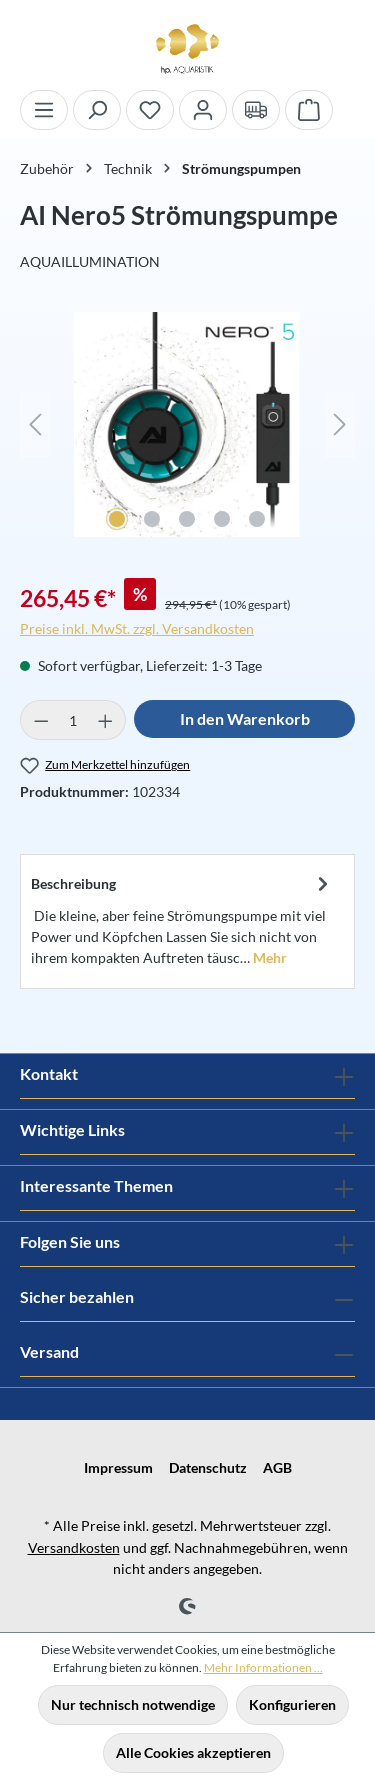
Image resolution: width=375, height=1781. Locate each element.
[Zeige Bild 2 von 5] (152, 519)
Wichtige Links (72, 1129)
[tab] (182, 919)
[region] (187, 434)
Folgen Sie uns (70, 1241)
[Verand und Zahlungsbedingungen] (256, 110)
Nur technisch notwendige (133, 1704)
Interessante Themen (96, 1185)
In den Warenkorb (245, 718)
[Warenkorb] (309, 110)
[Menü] (44, 110)
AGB (277, 1467)
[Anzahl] (73, 720)
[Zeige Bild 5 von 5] (257, 519)
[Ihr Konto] (203, 110)
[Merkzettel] (150, 110)
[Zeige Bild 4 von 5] (222, 519)
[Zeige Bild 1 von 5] (117, 519)
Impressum (118, 1467)
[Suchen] (97, 110)
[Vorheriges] (35, 424)
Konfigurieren (292, 1704)
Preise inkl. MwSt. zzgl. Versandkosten (137, 628)
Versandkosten (74, 1547)
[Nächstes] (340, 424)
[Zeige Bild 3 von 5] (187, 519)
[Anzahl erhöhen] (106, 720)
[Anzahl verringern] (41, 720)
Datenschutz (208, 1467)
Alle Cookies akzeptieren (193, 1752)
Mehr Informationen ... (263, 1667)
